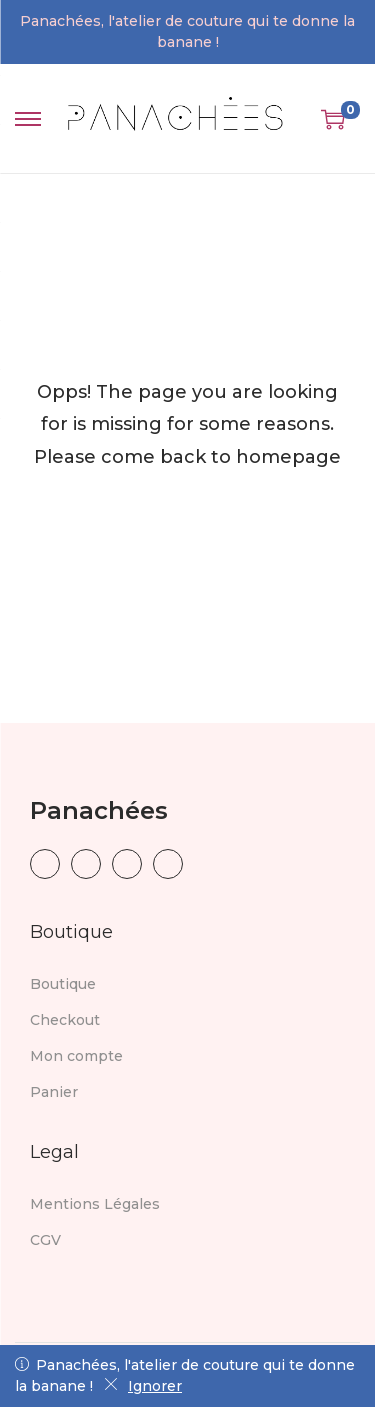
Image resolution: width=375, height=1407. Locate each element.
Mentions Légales (95, 1204)
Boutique (63, 984)
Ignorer (143, 1386)
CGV (45, 1240)
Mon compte (76, 1056)
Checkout (65, 1020)
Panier (54, 1092)
